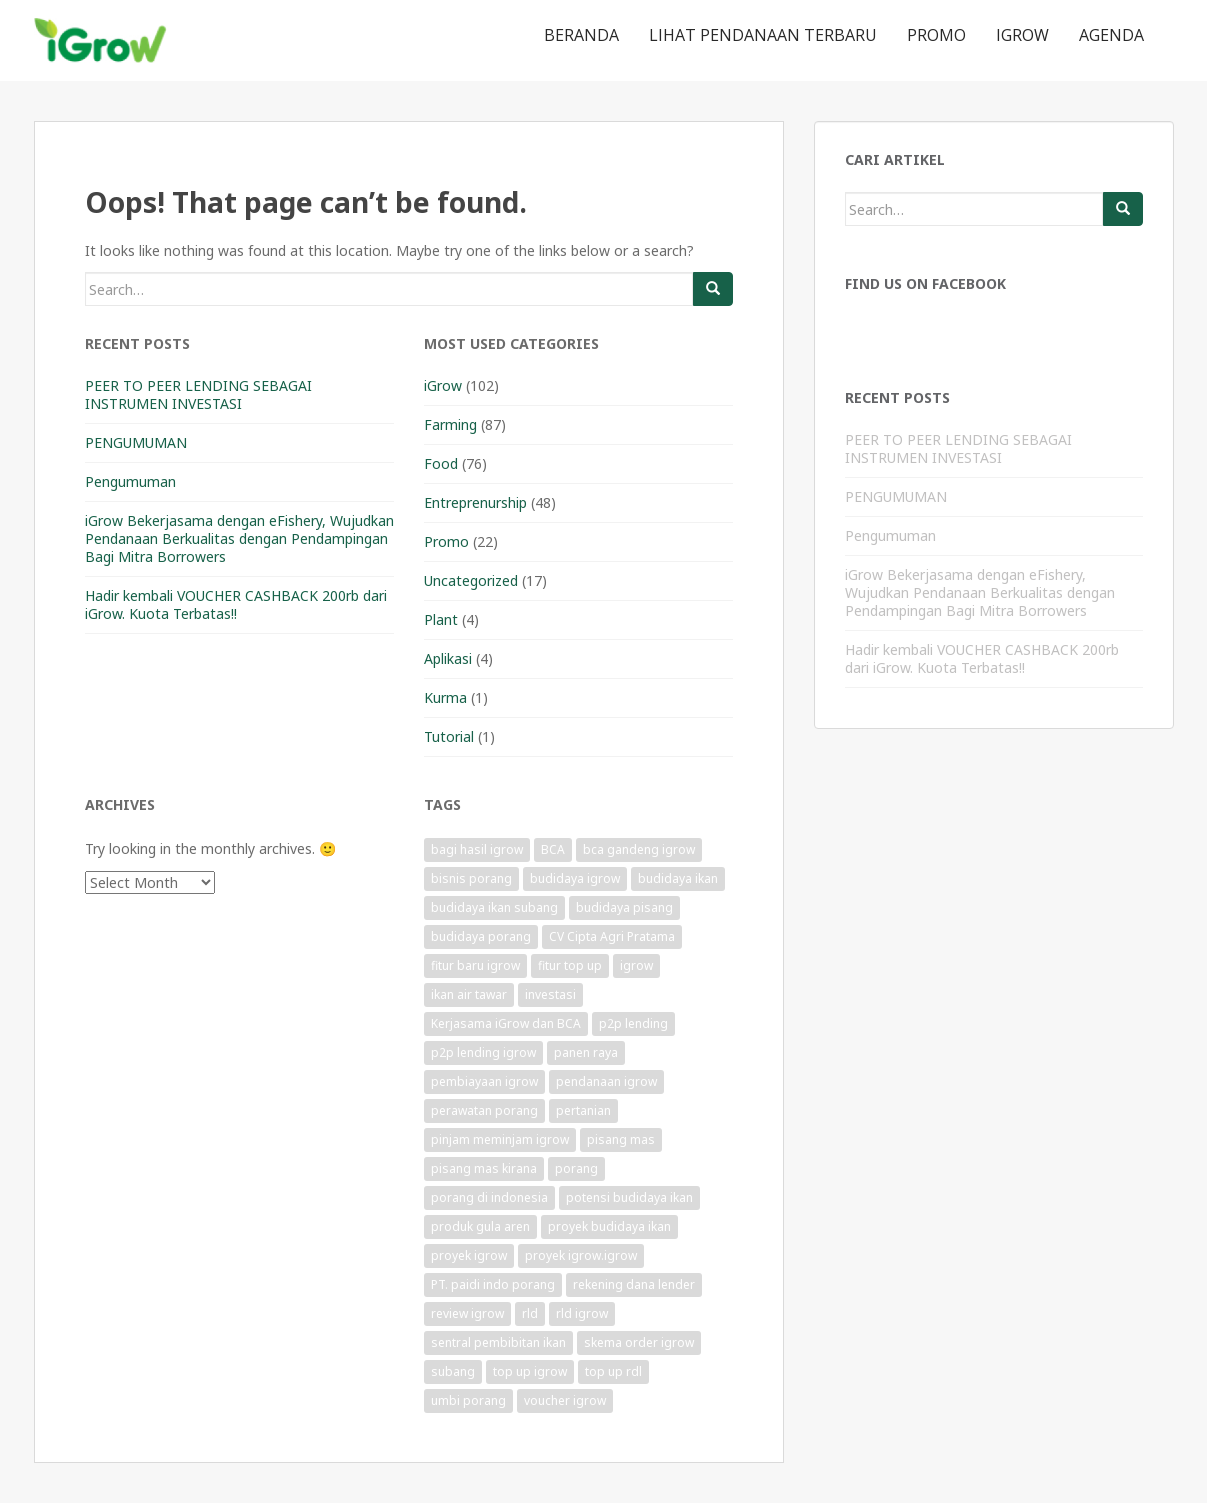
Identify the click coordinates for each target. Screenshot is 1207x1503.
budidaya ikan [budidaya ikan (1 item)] (678, 878)
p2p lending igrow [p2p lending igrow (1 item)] (483, 1052)
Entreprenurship (475, 502)
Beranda (581, 35)
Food (441, 463)
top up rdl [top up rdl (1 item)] (613, 1371)
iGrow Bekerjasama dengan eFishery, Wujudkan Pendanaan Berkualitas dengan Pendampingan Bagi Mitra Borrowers (239, 538)
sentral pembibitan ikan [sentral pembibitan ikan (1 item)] (498, 1342)
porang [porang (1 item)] (576, 1168)
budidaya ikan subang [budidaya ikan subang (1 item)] (494, 907)
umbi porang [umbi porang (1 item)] (468, 1400)
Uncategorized (471, 580)
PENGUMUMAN (136, 442)
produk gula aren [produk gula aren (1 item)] (480, 1226)
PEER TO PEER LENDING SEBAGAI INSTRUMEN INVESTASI (198, 394)
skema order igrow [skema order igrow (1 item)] (639, 1342)
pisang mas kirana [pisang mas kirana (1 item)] (484, 1168)
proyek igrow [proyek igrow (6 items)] (469, 1255)
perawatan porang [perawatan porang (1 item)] (484, 1110)
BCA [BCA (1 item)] (553, 849)
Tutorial (449, 736)
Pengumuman (130, 481)
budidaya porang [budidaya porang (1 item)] (481, 936)
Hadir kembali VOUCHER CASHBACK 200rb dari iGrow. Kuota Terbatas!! (236, 604)
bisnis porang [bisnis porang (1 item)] (471, 878)
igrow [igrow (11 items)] (636, 965)
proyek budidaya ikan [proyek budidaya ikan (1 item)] (609, 1226)
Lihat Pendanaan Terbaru (763, 35)
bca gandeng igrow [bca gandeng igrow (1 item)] (639, 849)
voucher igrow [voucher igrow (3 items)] (565, 1400)
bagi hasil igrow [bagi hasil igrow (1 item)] (477, 849)
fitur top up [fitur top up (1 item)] (570, 965)
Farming (450, 424)
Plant (441, 619)
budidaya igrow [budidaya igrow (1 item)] (575, 878)
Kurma (445, 697)
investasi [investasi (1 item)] (550, 994)
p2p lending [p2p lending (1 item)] (633, 1023)
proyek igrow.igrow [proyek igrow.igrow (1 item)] (581, 1255)
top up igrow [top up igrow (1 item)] (530, 1371)
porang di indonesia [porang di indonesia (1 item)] (489, 1197)
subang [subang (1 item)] (453, 1371)
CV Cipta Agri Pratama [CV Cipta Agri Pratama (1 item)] (612, 936)
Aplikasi (448, 658)
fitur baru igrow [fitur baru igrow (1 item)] (475, 965)
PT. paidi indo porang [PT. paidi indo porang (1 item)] (493, 1284)
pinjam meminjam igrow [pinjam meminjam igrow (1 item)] (500, 1139)
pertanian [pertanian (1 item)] (583, 1110)
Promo (936, 35)
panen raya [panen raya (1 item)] (586, 1052)
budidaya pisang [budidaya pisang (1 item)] (624, 907)
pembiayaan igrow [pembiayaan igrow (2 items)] (484, 1081)
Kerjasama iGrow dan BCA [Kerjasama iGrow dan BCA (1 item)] (506, 1023)
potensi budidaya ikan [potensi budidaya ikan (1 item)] (629, 1197)
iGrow (1022, 35)
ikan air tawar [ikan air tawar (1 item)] (469, 994)
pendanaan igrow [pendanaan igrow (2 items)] (606, 1081)
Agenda (1111, 35)
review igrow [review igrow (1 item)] (467, 1313)
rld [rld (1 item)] (530, 1313)
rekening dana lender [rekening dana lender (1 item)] (634, 1284)
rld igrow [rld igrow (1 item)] (582, 1313)
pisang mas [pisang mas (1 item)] (621, 1139)
